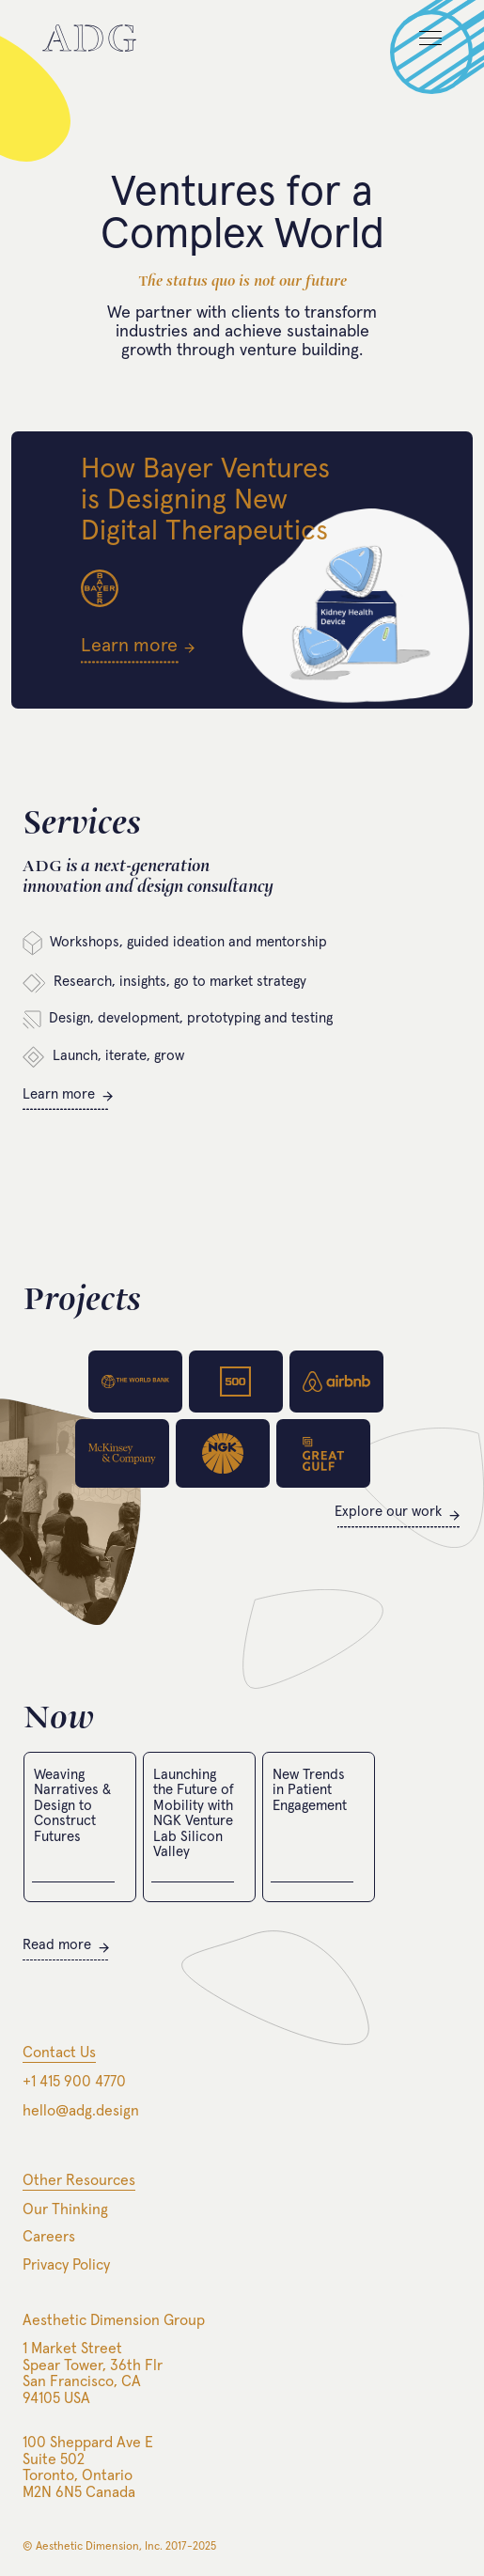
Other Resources (79, 2180)
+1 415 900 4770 (74, 2081)
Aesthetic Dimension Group (114, 2320)
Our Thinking (65, 2209)
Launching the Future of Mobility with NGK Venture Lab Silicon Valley (193, 1814)
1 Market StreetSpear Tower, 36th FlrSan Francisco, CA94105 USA (93, 2373)
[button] (422, 46)
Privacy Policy (66, 2264)
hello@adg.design (81, 2110)
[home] (89, 38)
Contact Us (59, 2052)
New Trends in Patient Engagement (310, 1790)
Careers (49, 2236)
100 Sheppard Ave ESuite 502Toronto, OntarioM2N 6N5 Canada (88, 2467)
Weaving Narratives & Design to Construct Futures (72, 1806)
